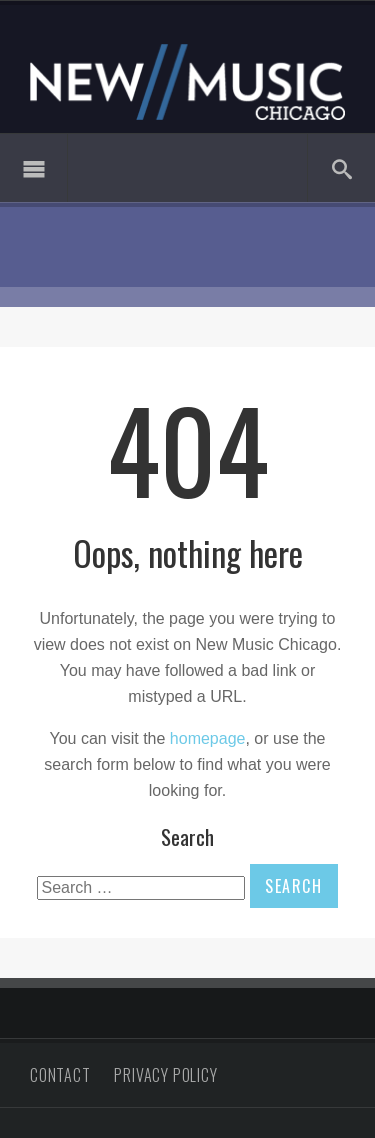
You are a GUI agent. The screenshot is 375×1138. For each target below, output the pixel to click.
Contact (60, 1075)
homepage (208, 738)
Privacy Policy (165, 1075)
